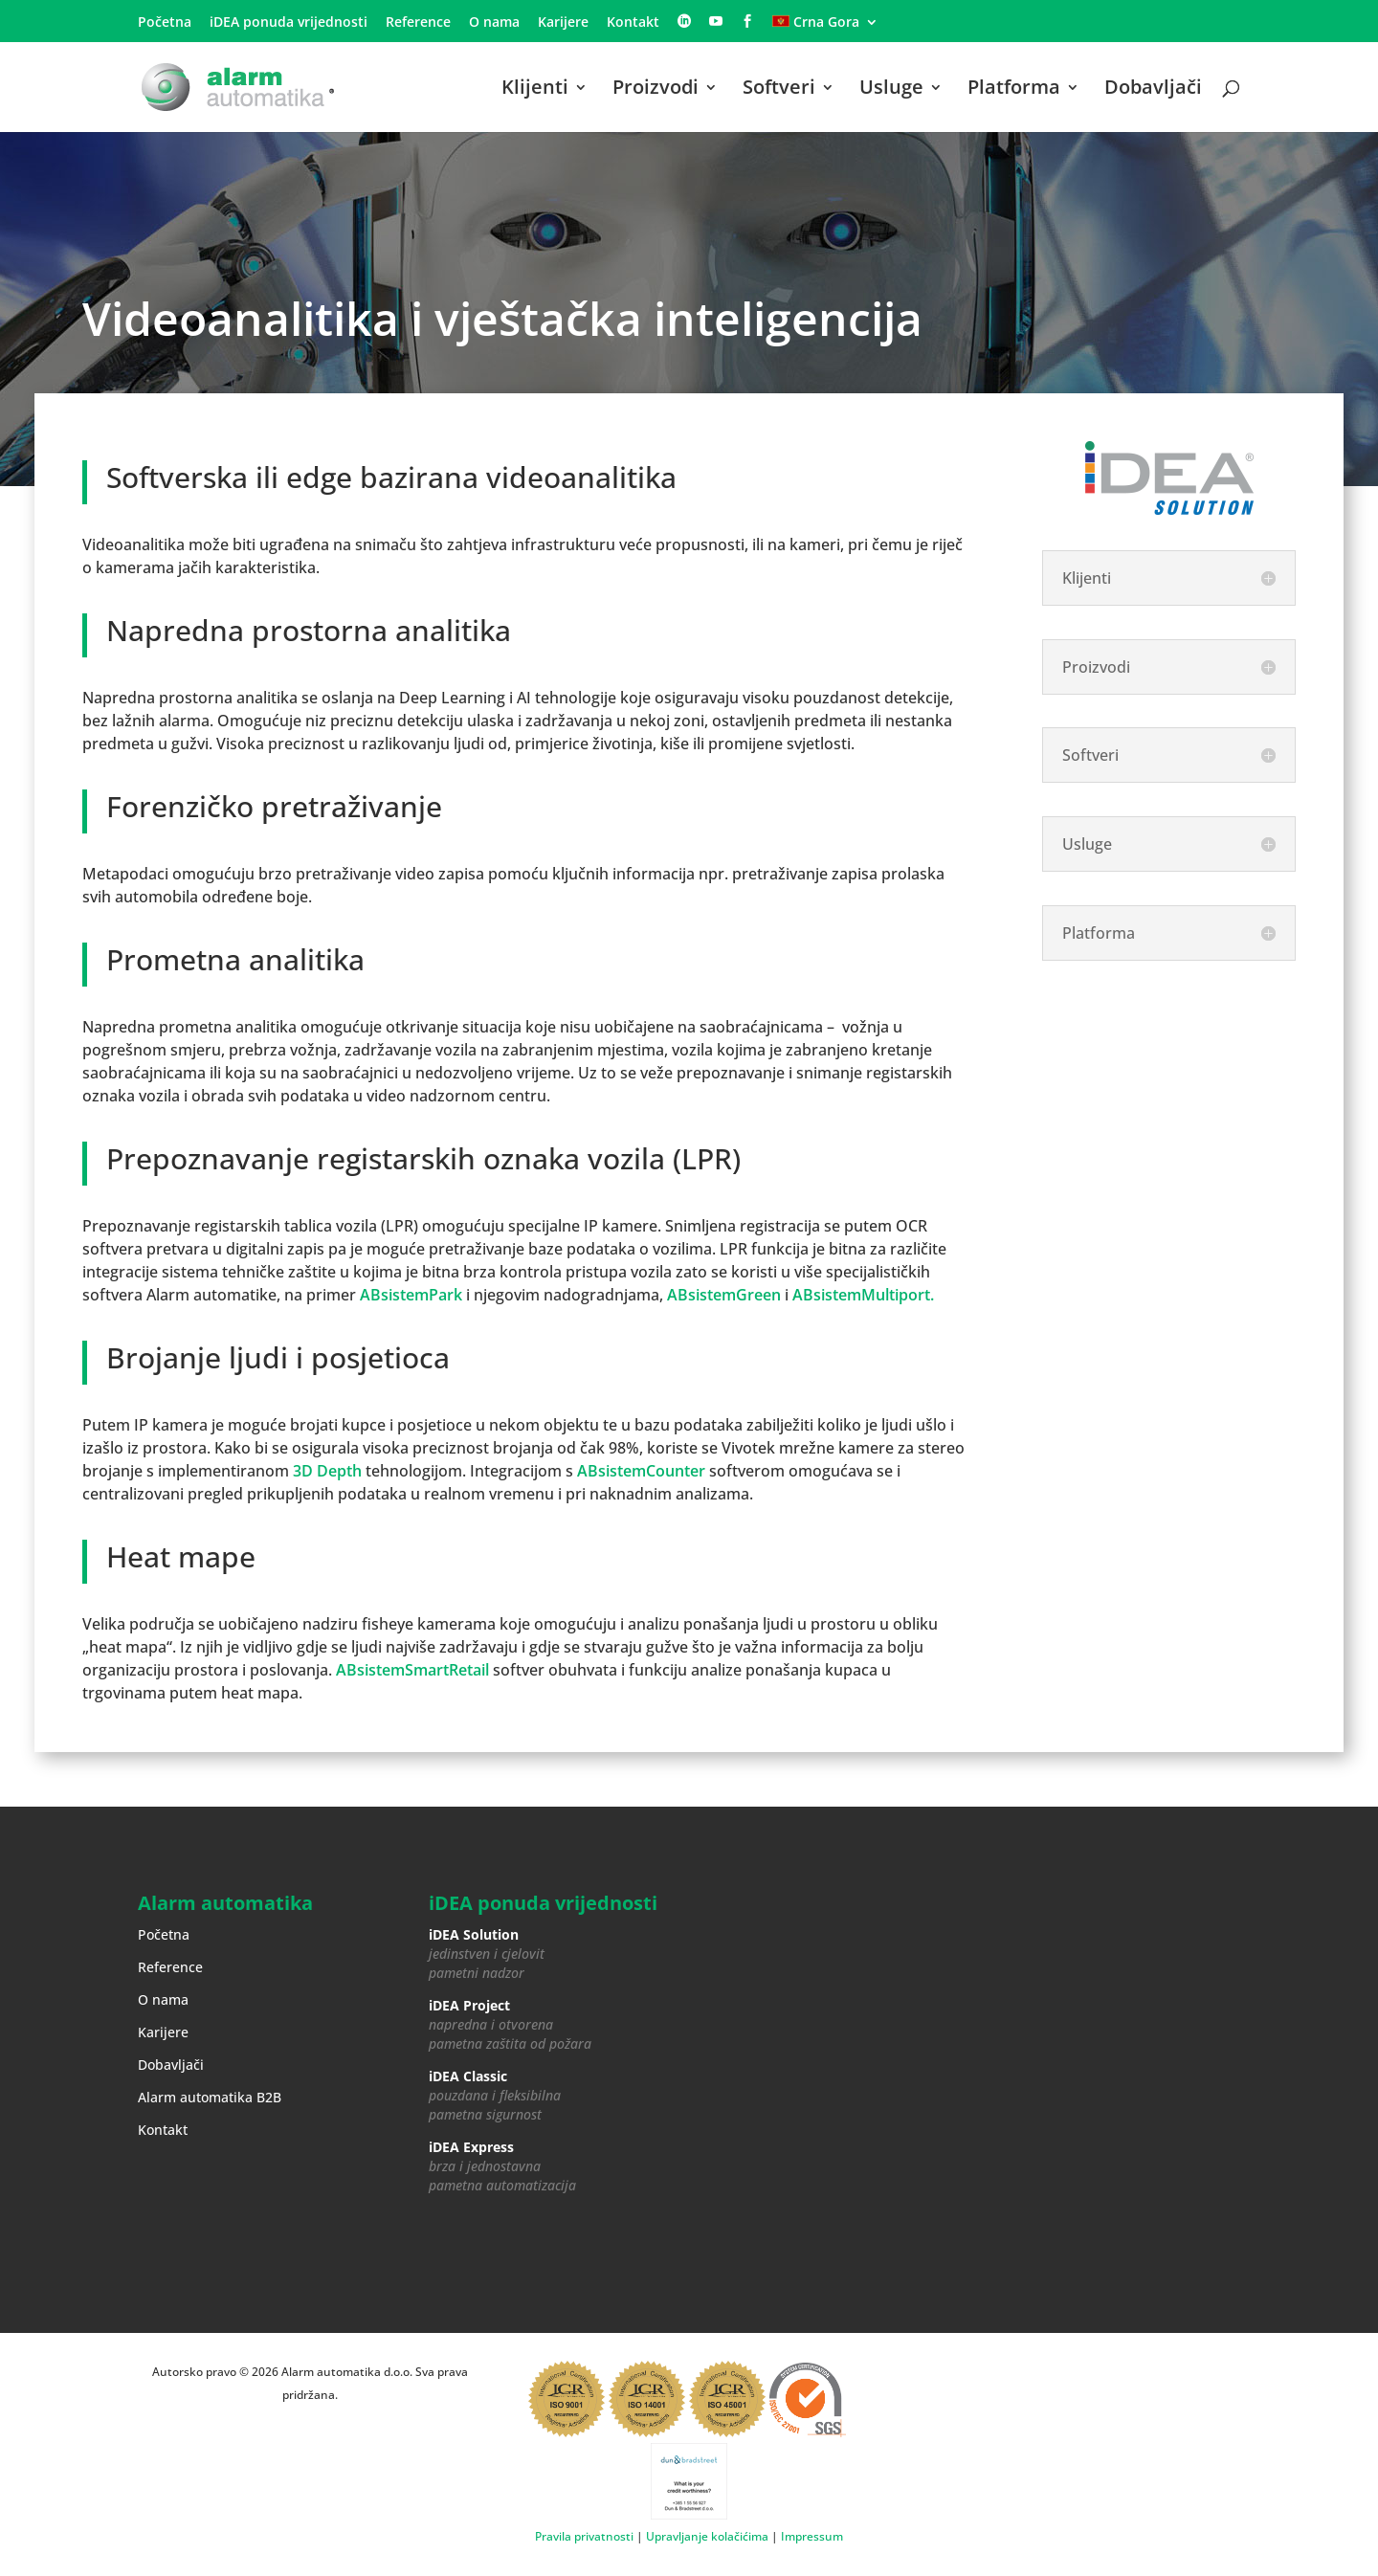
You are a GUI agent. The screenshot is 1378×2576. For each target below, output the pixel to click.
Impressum (812, 2536)
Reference (418, 23)
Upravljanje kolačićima (707, 2536)
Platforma (1013, 90)
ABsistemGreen (724, 1294)
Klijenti (534, 90)
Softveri (779, 90)
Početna (164, 23)
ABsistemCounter (641, 1470)
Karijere (563, 23)
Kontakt (633, 23)
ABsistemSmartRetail (412, 1669)
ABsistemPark (411, 1294)
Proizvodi (655, 90)
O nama (494, 23)
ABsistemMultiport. (863, 1294)
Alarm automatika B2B (209, 2097)
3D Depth (327, 1470)
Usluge (891, 90)
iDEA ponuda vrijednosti (288, 23)
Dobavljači (1153, 90)
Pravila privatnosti (584, 2536)
